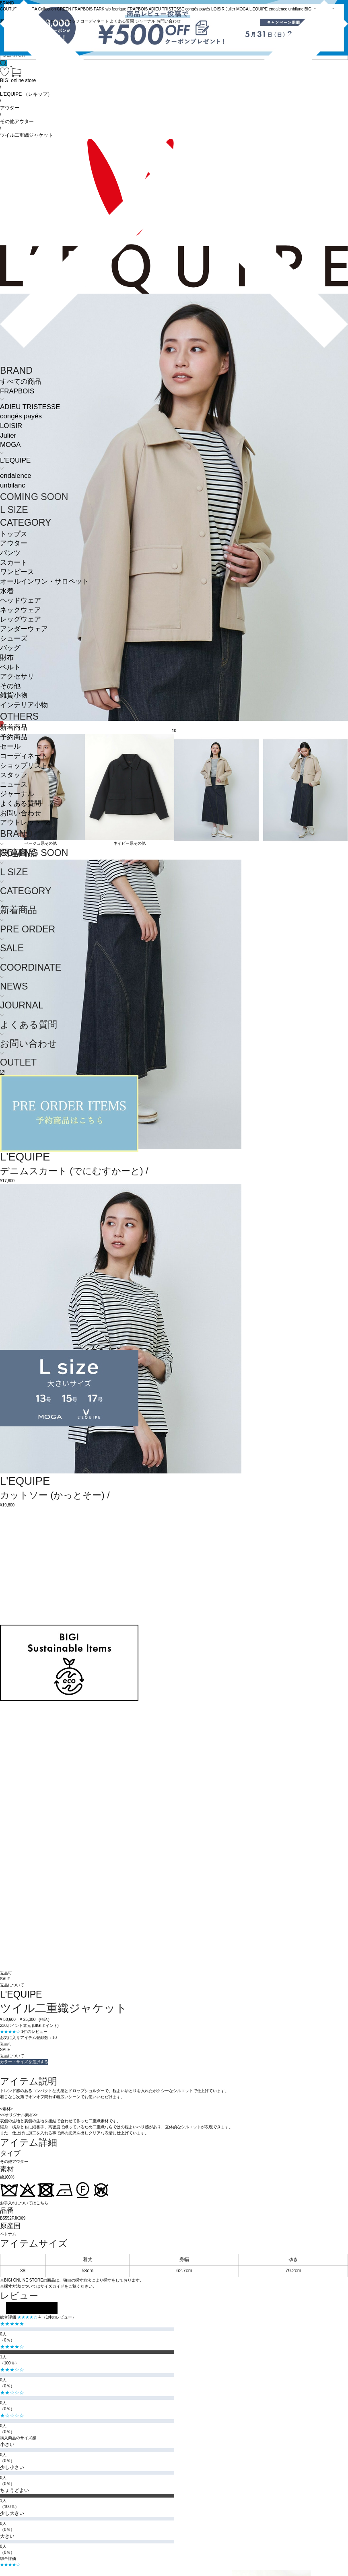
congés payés (21, 416)
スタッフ (13, 775)
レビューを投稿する (32, 2308)
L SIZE (14, 509)
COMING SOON (34, 497)
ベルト (10, 667)
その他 (10, 686)
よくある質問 (20, 803)
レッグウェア (20, 619)
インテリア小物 (24, 705)
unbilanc (12, 485)
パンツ (10, 553)
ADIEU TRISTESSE (30, 407)
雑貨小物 (13, 695)
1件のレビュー (34, 2031)
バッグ (10, 648)
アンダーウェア (24, 629)
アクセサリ (17, 676)
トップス (13, 534)
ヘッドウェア (20, 600)
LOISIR (11, 426)
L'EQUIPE (15, 460)
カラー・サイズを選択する (24, 2062)
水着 (7, 591)
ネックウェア (20, 610)
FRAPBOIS (17, 391)
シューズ (13, 638)
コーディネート (24, 756)
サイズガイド (52, 2286)
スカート (13, 562)
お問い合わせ (20, 813)
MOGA (10, 445)
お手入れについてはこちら (24, 2203)
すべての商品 (20, 381)
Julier (8, 435)
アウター (13, 543)
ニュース (13, 784)
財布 (7, 657)
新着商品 (13, 727)
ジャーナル (17, 794)
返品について (12, 1985)
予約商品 (13, 737)
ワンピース (17, 572)
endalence (15, 475)
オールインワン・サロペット (44, 581)
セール (10, 746)
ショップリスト (24, 766)
